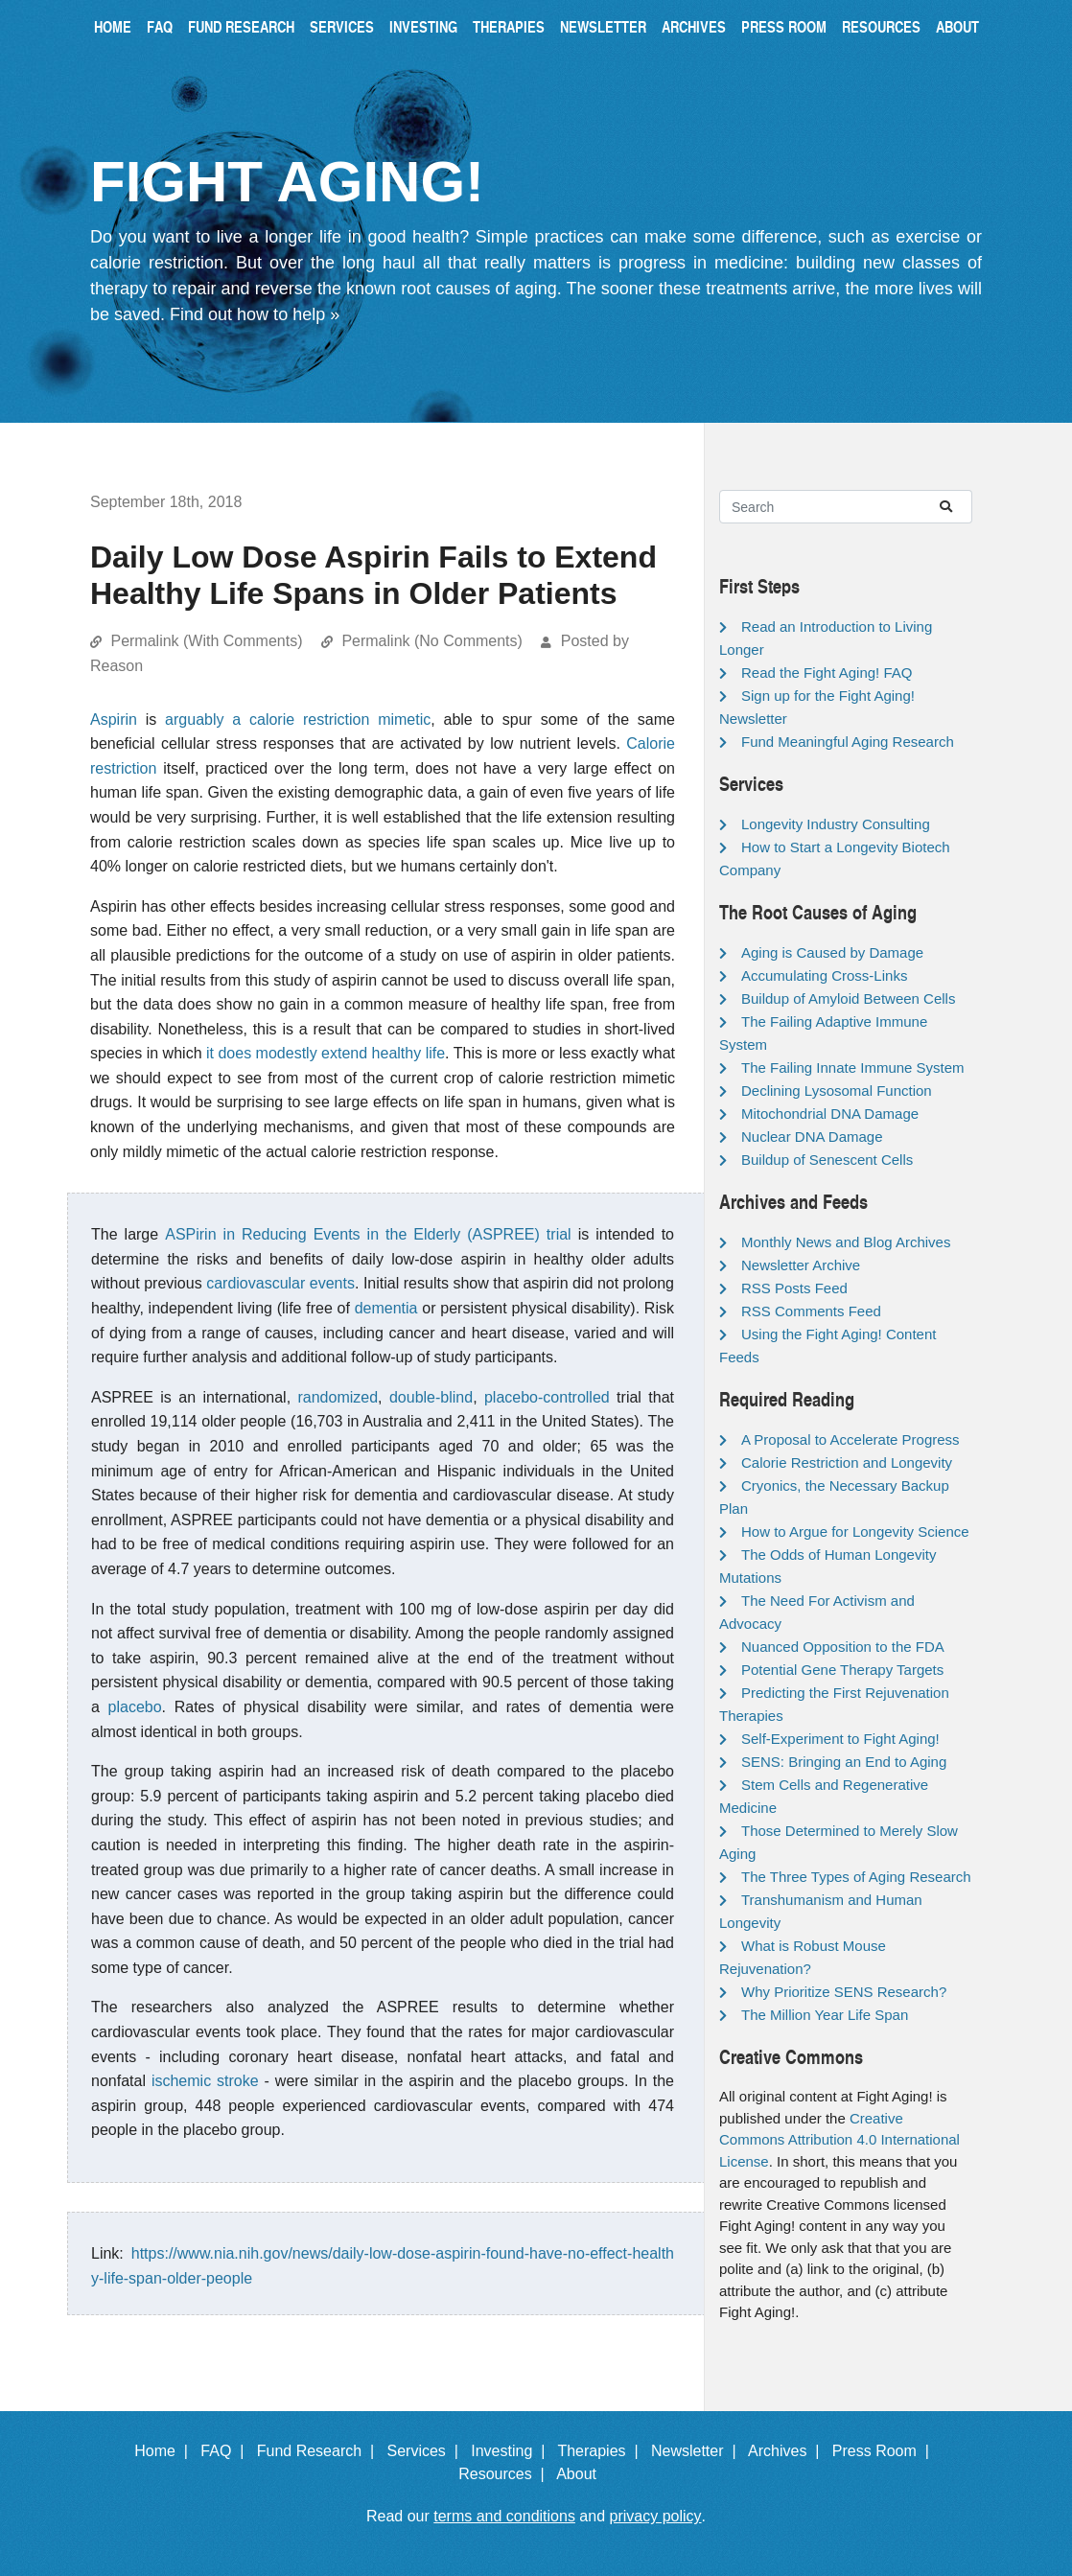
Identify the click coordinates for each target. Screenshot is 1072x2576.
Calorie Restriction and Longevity (846, 1462)
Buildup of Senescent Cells (827, 1159)
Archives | (787, 2451)
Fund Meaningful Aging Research (847, 741)
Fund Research (241, 26)
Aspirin (113, 719)
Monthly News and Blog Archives (845, 1242)
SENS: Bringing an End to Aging (843, 1761)
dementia (386, 1308)
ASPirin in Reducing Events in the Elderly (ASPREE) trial (368, 1234)
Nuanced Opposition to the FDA (842, 1646)
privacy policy (656, 2516)
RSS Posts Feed (794, 1288)
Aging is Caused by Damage (832, 952)
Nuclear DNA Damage (812, 1136)
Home (112, 26)
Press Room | (885, 2451)
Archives (694, 26)
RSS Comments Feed (811, 1311)
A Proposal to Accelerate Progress (850, 1439)
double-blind (431, 1397)
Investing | (512, 2451)
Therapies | (601, 2451)
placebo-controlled (547, 1397)
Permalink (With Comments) (206, 641)
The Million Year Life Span (824, 2015)
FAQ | (226, 2451)
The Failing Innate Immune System (853, 1067)
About (957, 26)
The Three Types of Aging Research (856, 1876)
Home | (165, 2451)
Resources (881, 26)
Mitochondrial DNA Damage (830, 1113)
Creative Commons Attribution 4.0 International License (839, 2140)
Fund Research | (320, 2451)
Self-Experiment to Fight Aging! (840, 1738)
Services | (427, 2451)
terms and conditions (504, 2516)
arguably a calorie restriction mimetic (298, 719)
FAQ (160, 26)
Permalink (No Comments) (431, 641)
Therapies (509, 26)
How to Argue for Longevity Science (855, 1531)
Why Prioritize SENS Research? (843, 1992)
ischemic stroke (205, 2081)
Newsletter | (698, 2451)
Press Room (784, 26)
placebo (135, 1707)
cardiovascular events (280, 1283)
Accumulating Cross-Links (824, 975)
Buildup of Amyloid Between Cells (848, 998)
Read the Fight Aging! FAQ (826, 672)
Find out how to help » (254, 314)
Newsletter (603, 26)
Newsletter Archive (800, 1265)
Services (342, 26)
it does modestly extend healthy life (325, 1053)
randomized (337, 1397)
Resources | (505, 2474)
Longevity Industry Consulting (835, 824)
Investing (423, 26)
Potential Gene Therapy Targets (842, 1669)
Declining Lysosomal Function (836, 1090)
